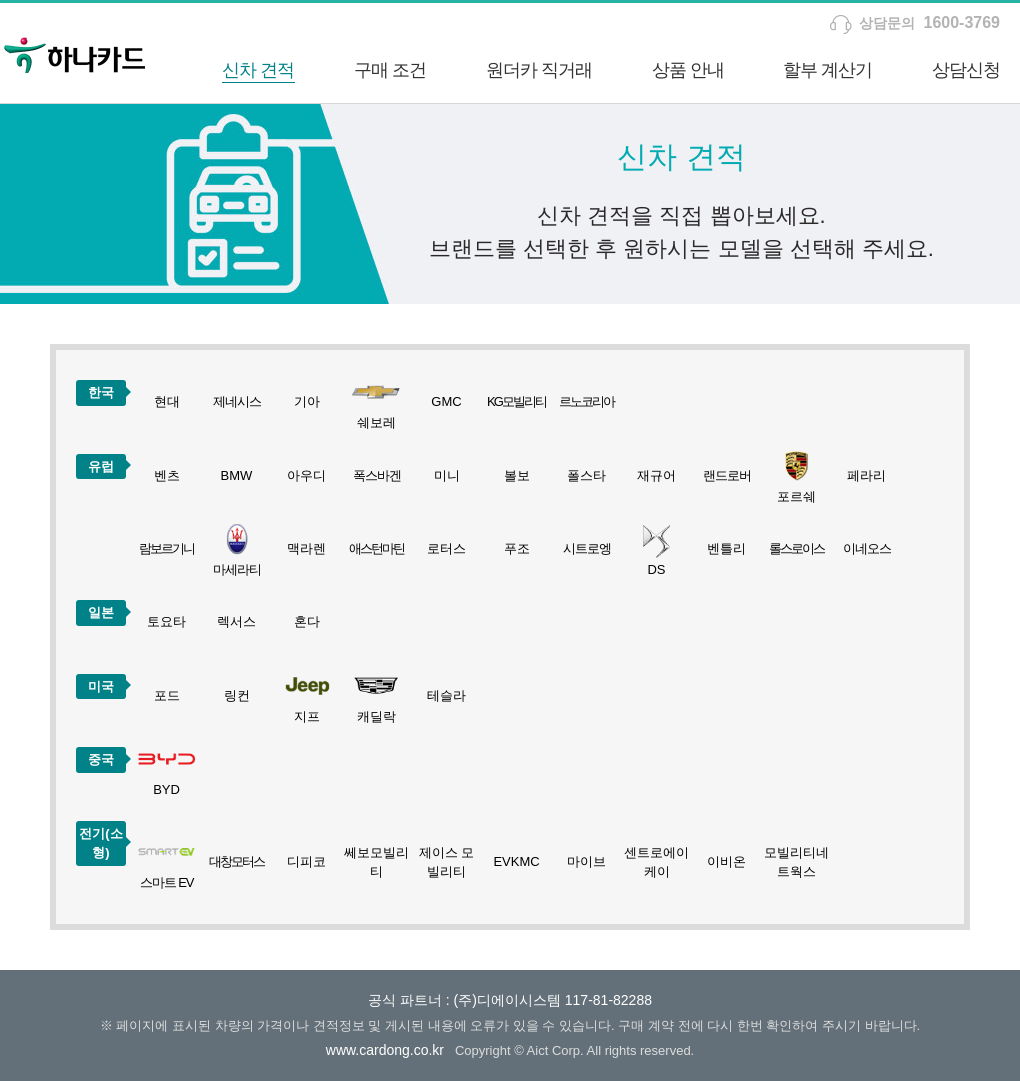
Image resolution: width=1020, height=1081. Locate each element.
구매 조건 (390, 70)
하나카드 (75, 53)
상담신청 (966, 70)
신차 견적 (258, 70)
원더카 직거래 (539, 70)
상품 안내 (688, 70)
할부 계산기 (827, 70)
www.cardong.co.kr (385, 1050)
